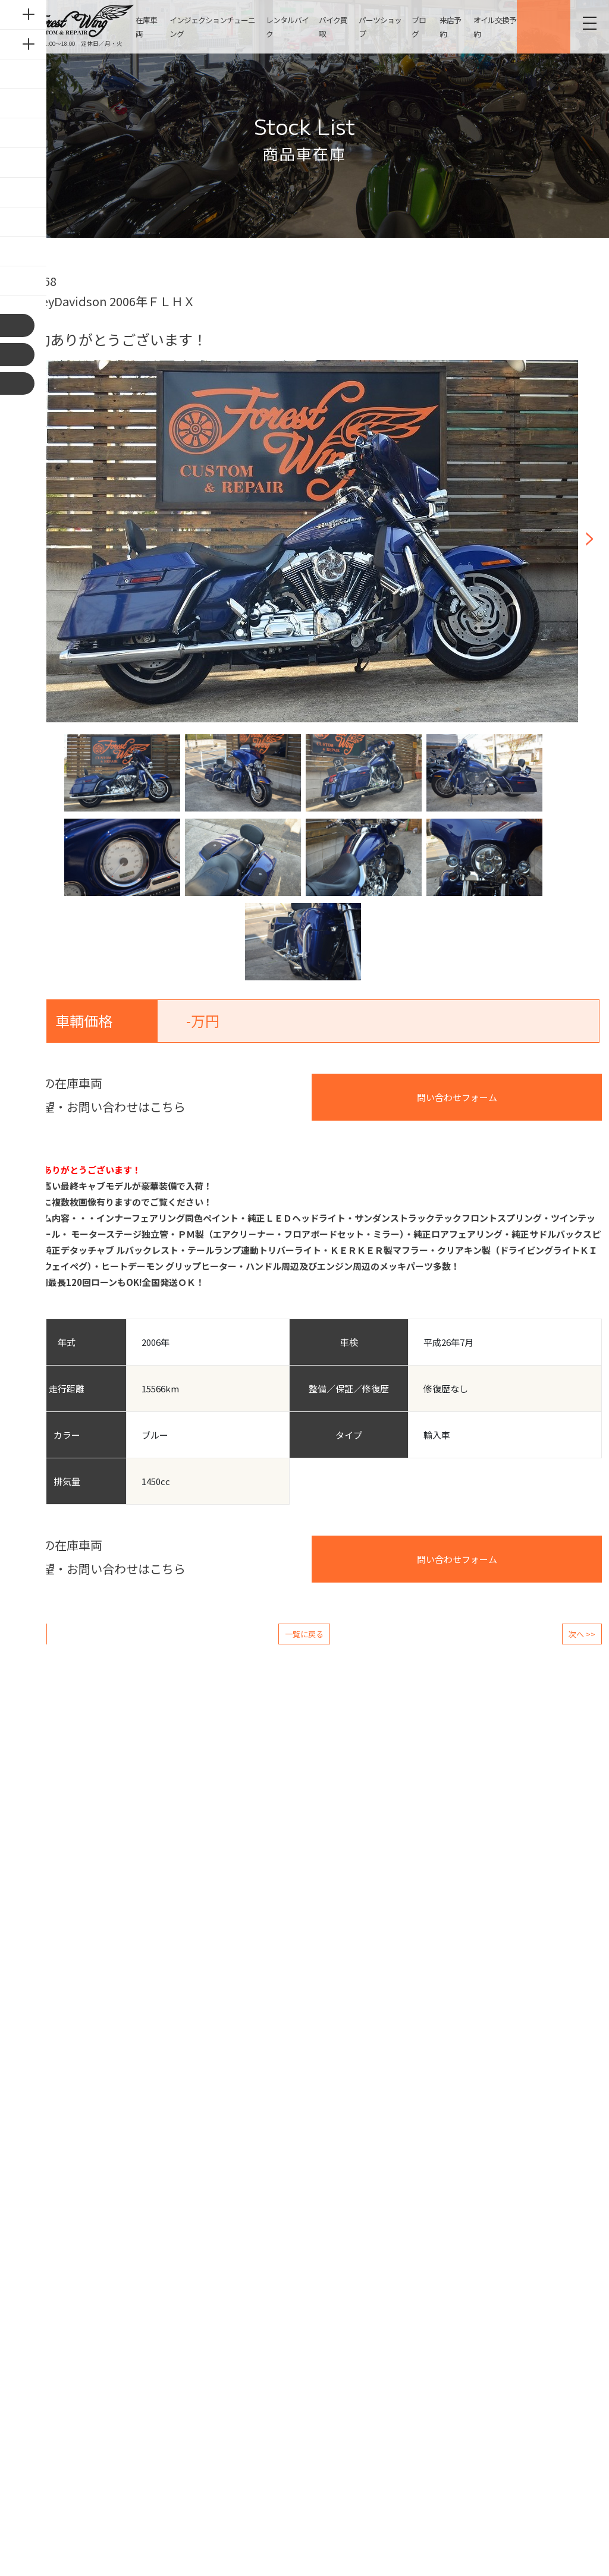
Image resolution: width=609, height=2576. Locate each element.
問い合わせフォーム (457, 1097)
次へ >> (582, 1634)
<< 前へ (27, 1634)
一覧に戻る (304, 1634)
